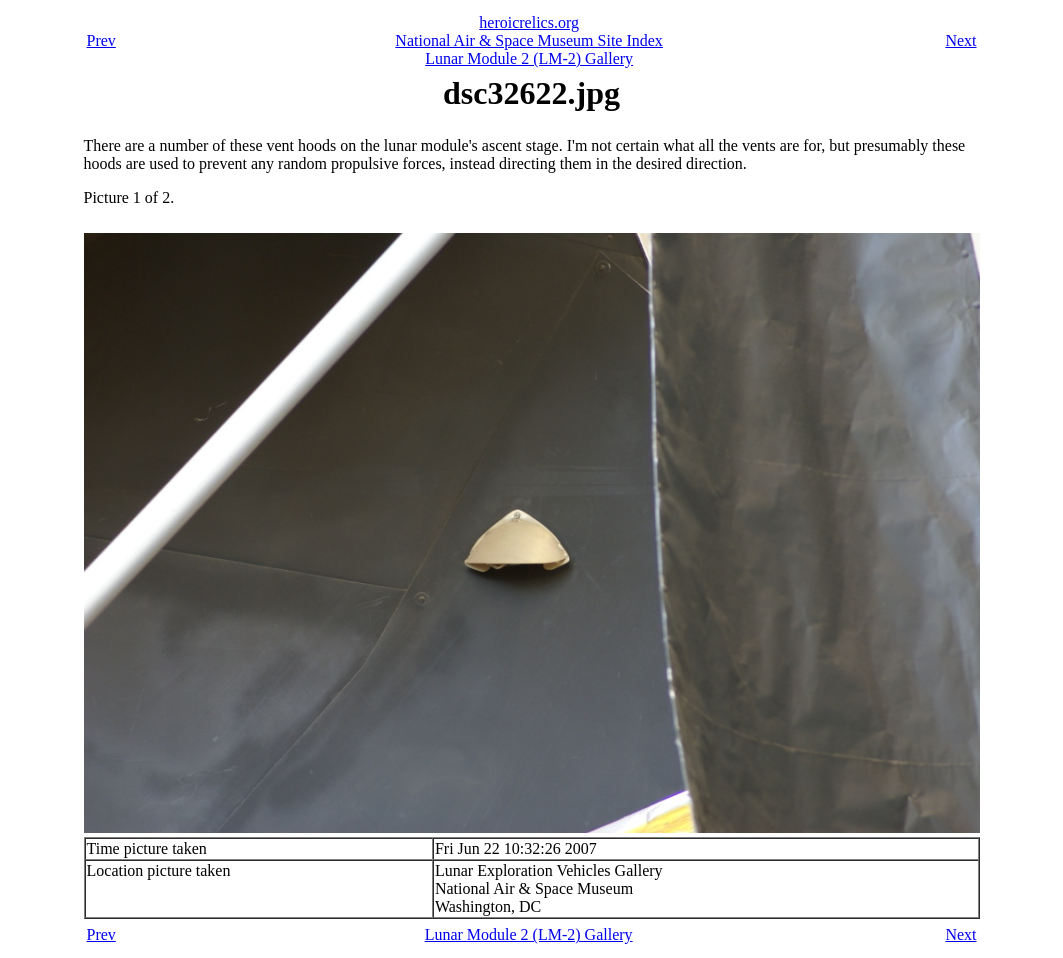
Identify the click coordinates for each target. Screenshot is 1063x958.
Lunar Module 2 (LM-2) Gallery (529, 58)
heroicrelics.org (529, 22)
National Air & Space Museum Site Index (529, 40)
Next (960, 40)
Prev (101, 40)
